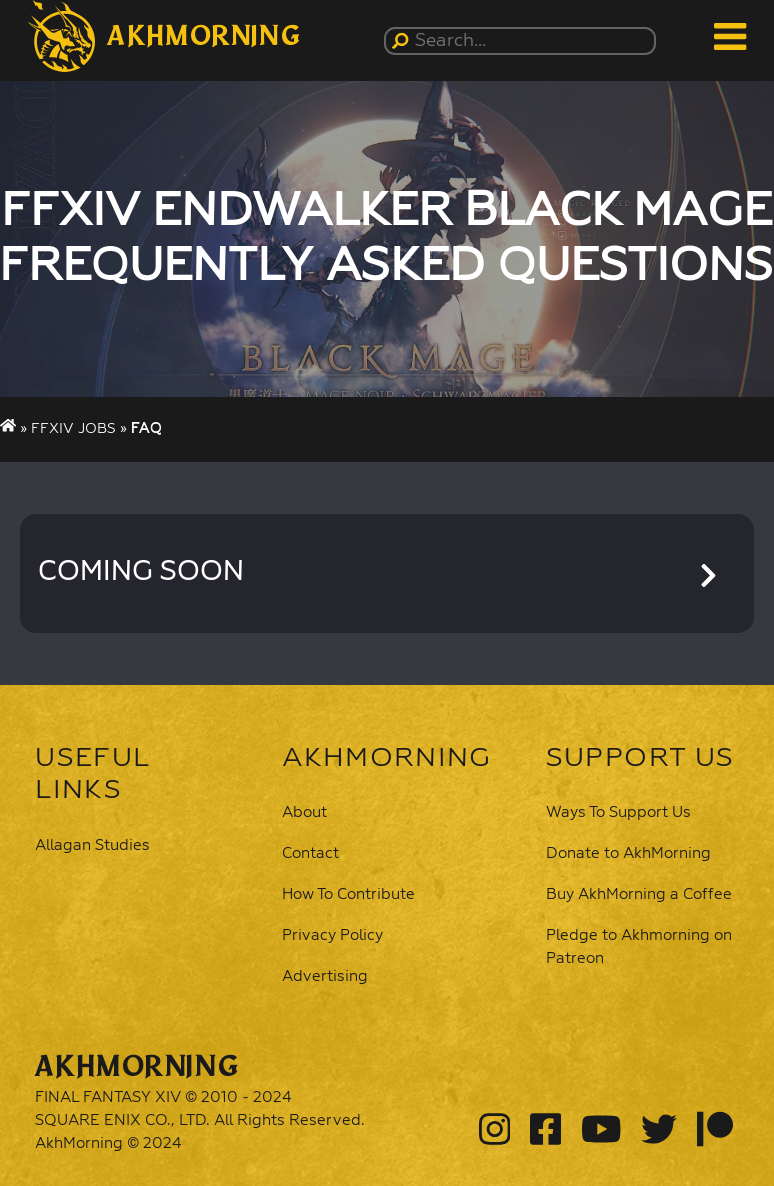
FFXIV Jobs (73, 429)
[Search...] (523, 41)
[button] (164, 36)
